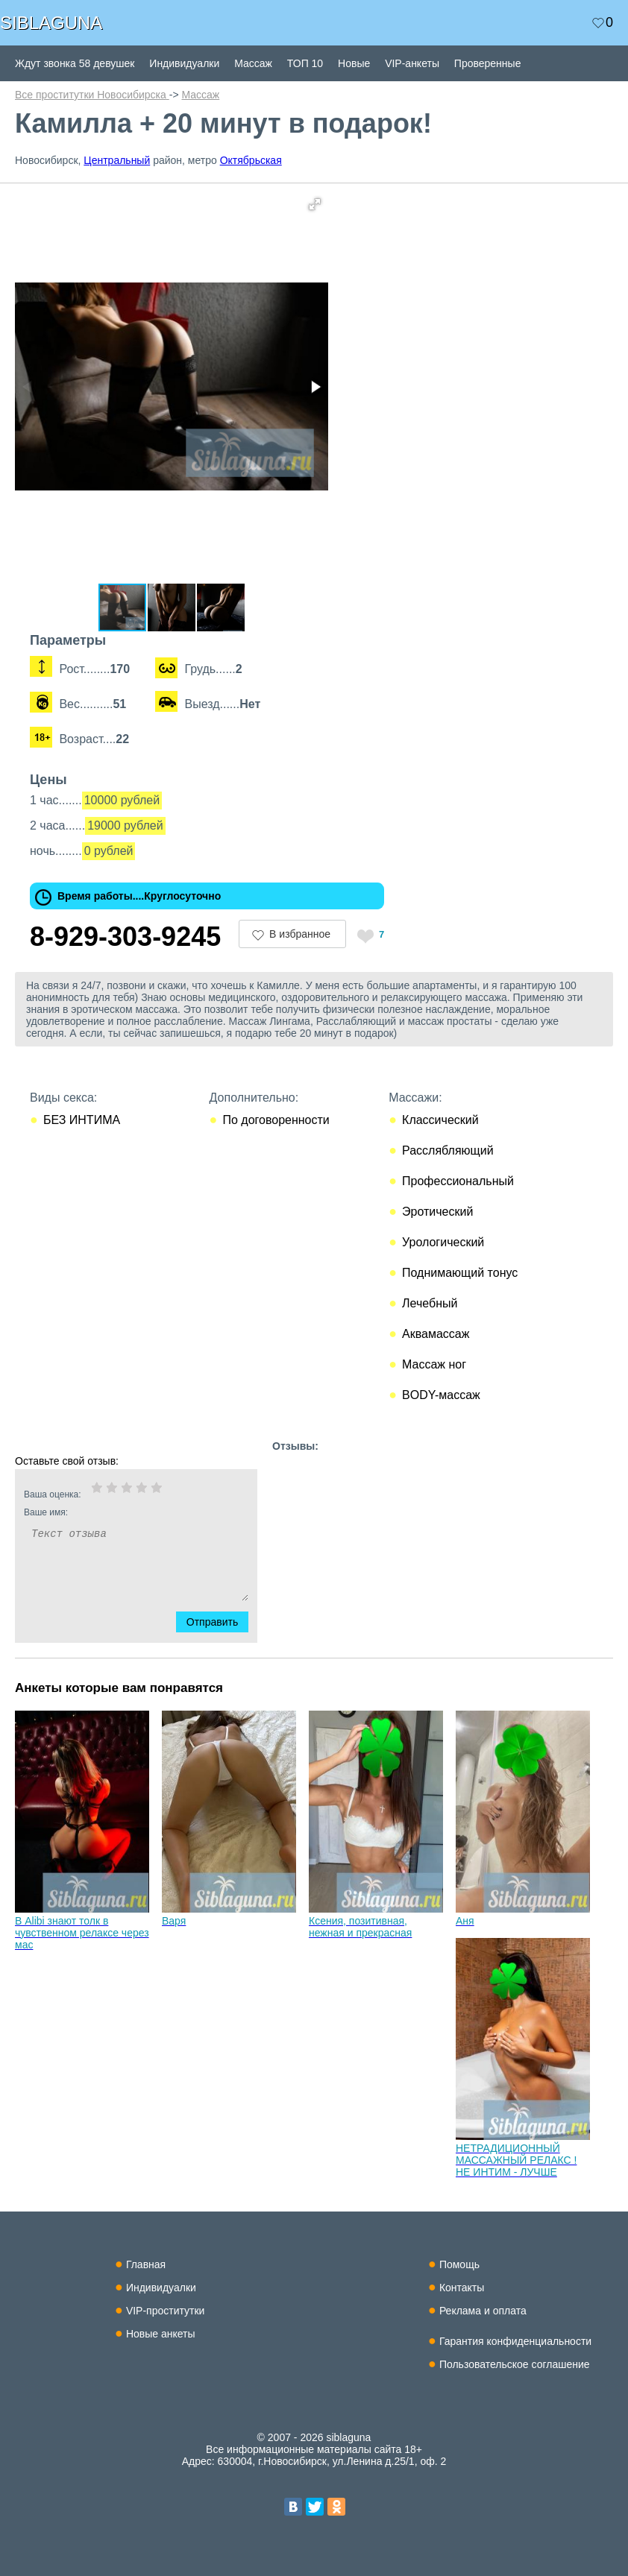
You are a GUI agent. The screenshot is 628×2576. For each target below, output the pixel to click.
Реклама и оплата (483, 2311)
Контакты (461, 2288)
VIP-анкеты (412, 63)
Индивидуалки (184, 63)
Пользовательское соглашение (514, 2364)
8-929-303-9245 (125, 936)
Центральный (117, 160)
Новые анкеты (160, 2334)
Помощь (459, 2264)
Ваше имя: (116, 1512)
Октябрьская (251, 160)
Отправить (221, 1622)
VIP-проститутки (165, 2311)
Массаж (253, 63)
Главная (146, 2264)
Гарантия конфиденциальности (515, 2341)
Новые (354, 63)
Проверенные (487, 63)
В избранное (299, 934)
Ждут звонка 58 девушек (74, 63)
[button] (315, 204)
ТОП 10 (305, 63)
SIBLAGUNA (51, 23)
